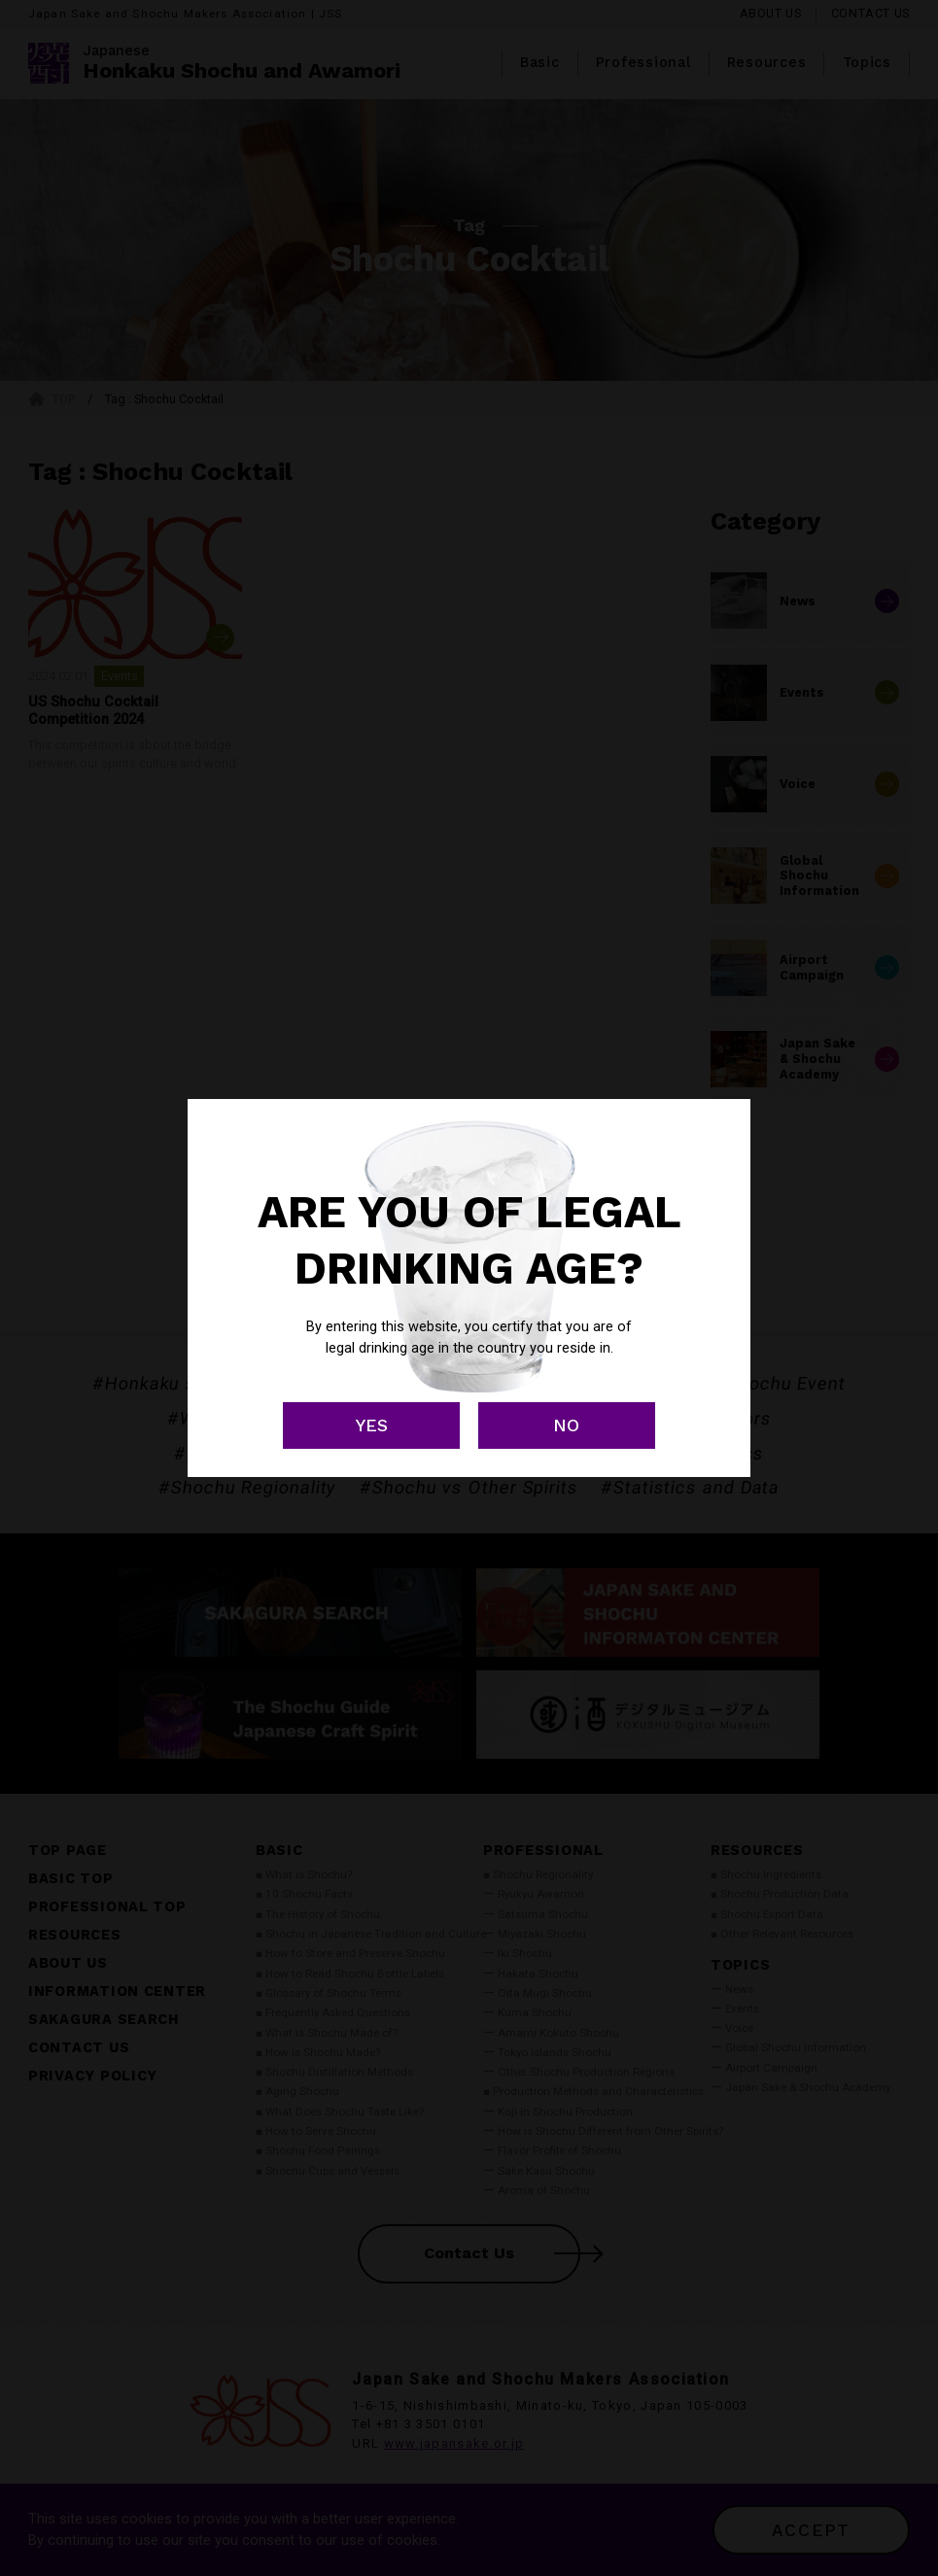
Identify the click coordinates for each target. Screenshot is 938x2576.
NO (566, 1425)
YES (372, 1425)
